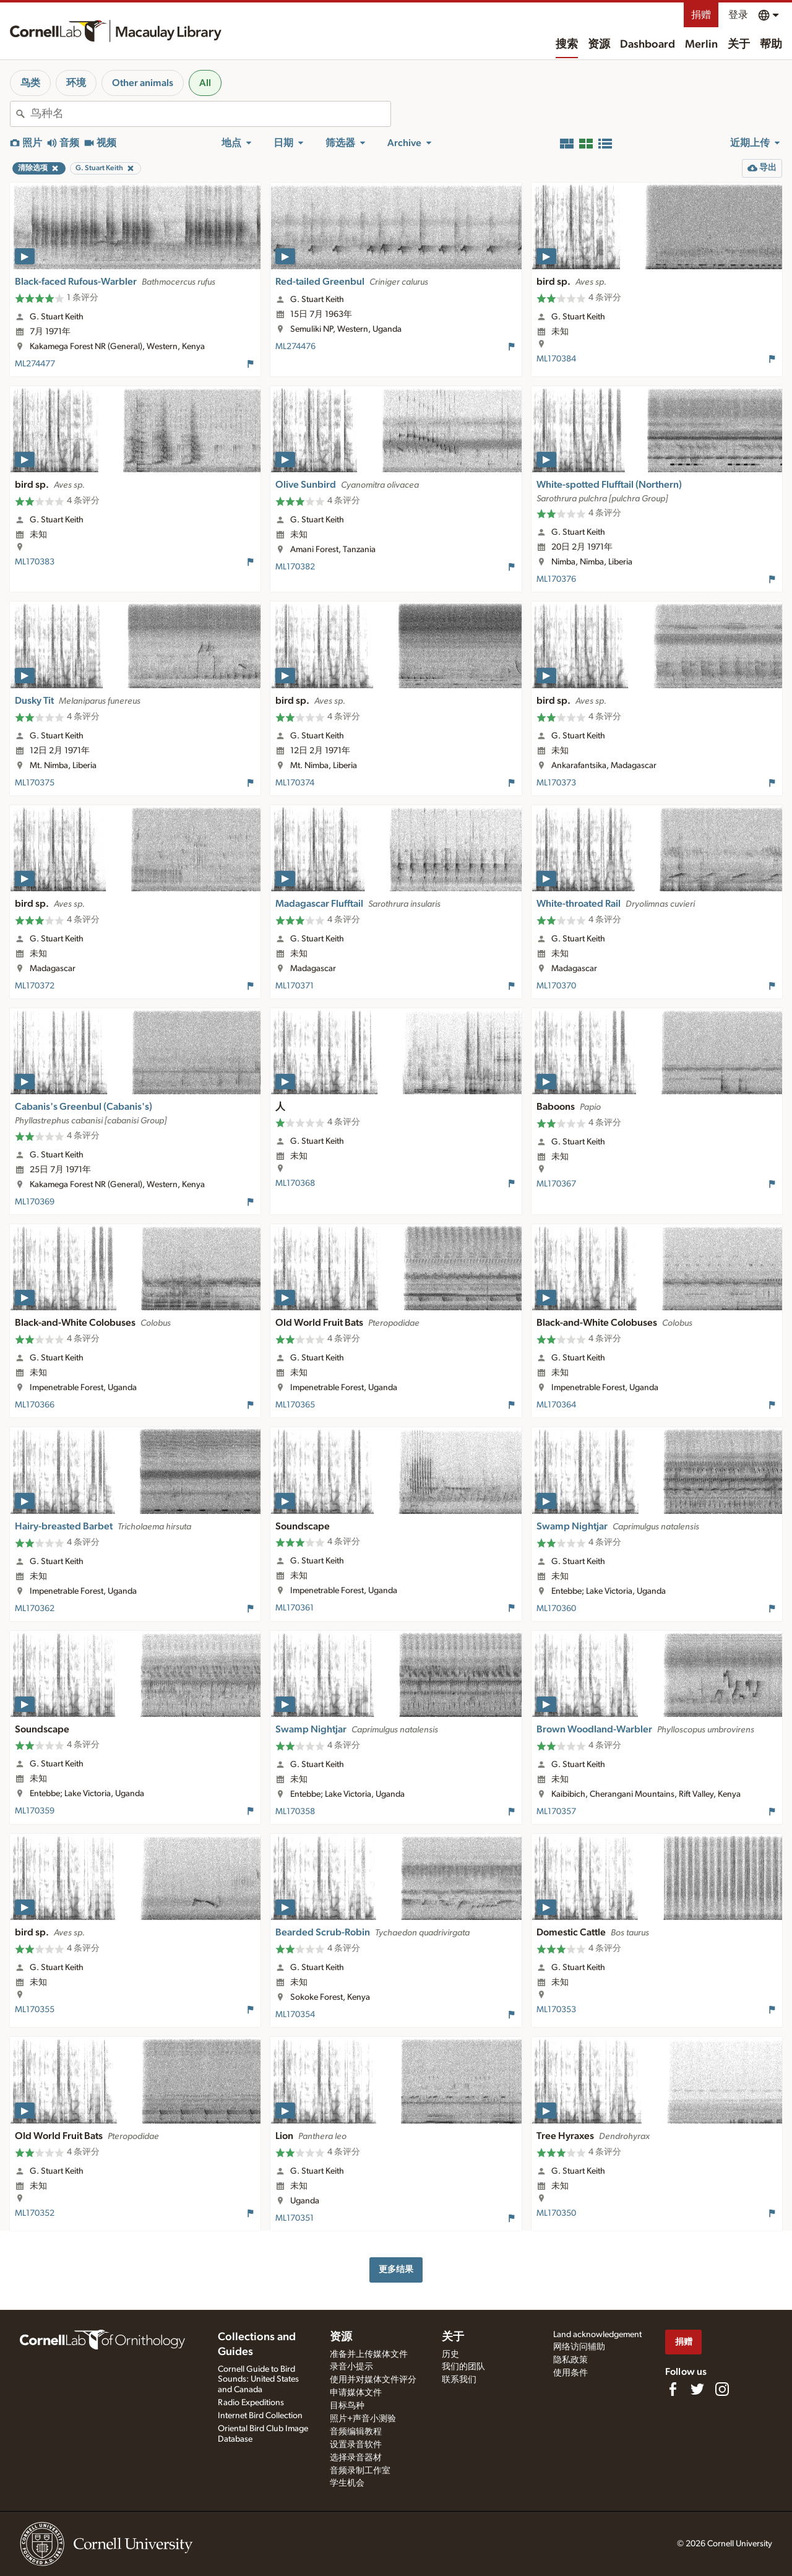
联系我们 (459, 2379)
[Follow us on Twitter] (697, 2389)
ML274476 (295, 346)
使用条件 (570, 2373)
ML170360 (556, 1608)
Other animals (142, 83)
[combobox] (210, 114)
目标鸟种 (347, 2405)
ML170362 (34, 1608)
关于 (739, 44)
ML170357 (556, 1811)
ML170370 (556, 986)
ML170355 (34, 2009)
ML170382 (295, 567)
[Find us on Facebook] (672, 2389)
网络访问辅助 (579, 2347)
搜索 (567, 44)
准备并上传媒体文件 (369, 2354)
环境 (76, 83)
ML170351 (294, 2218)
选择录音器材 (356, 2457)
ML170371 (294, 986)
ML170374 (294, 783)
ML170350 (556, 2213)
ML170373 (556, 783)
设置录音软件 (356, 2444)
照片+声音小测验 (363, 2418)
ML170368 (295, 1183)
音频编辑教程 (356, 2431)
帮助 (771, 44)
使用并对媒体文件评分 (373, 2379)
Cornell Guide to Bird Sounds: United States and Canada (258, 2380)
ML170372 (34, 986)
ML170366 (34, 1405)
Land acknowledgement (597, 2334)
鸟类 (30, 83)
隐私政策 (570, 2360)
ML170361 (294, 1608)
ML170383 (34, 562)
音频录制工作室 (360, 2470)
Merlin (701, 44)
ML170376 (556, 579)
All (205, 83)
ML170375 (34, 783)
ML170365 (295, 1405)
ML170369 (34, 1202)
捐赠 (701, 15)
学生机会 (347, 2483)
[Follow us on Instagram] (722, 2389)
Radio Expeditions (251, 2402)
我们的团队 (463, 2366)
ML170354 (295, 2014)
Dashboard (647, 44)
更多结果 (396, 2269)
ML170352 (34, 2213)
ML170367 (556, 1184)
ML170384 (556, 359)
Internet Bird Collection (260, 2415)
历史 (450, 2354)
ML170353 (556, 2009)
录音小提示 (351, 2366)
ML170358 (295, 1811)
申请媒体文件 (356, 2392)
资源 (599, 44)
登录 (738, 15)
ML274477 (35, 364)
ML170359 (34, 1811)
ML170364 (556, 1405)
